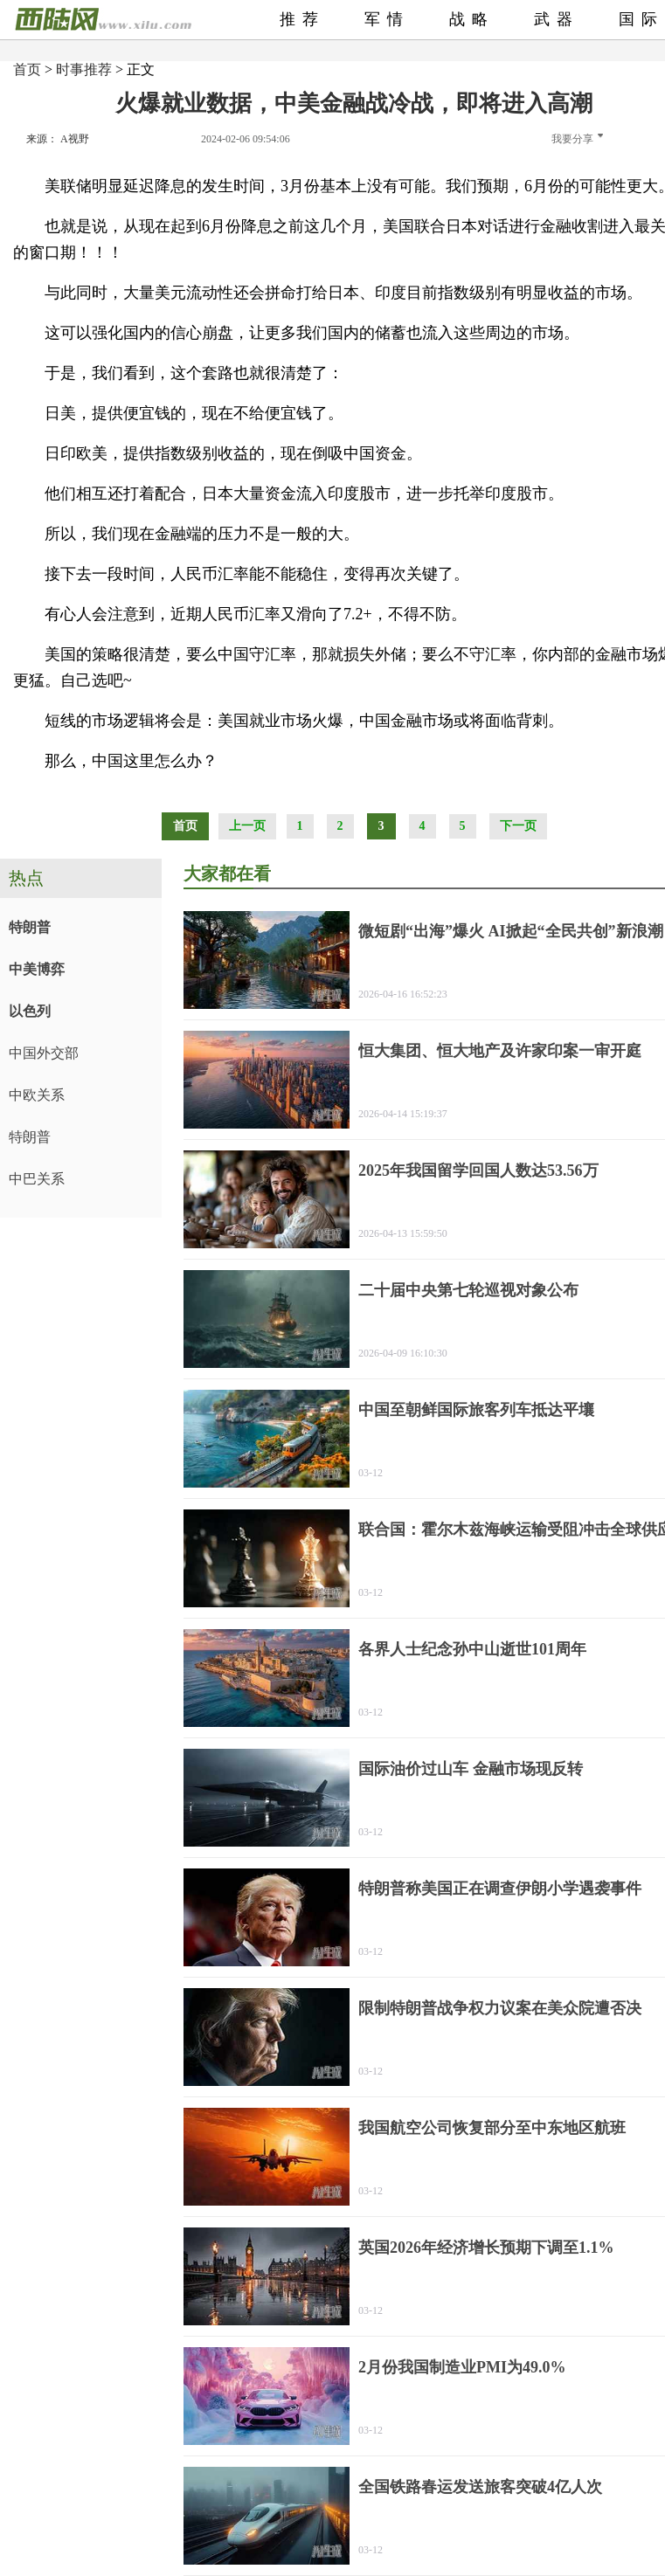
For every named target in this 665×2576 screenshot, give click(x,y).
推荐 (302, 19)
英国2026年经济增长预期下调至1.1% (486, 2247)
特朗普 (30, 927)
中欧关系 (37, 1095)
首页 (27, 69)
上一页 (247, 825)
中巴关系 (37, 1178)
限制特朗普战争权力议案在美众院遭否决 (499, 2008)
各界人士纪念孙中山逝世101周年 (472, 1649)
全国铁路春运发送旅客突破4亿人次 (480, 2487)
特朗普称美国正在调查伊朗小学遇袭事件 (499, 1888)
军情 (387, 19)
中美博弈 (37, 969)
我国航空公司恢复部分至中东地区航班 (492, 2128)
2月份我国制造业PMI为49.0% (462, 2367)
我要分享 (577, 139)
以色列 (30, 1011)
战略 (472, 19)
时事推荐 (84, 69)
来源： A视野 (57, 139)
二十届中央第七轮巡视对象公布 (468, 1290)
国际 (641, 19)
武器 (556, 19)
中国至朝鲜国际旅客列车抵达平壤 (476, 1410)
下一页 (518, 825)
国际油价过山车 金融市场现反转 (470, 1769)
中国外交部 (44, 1053)
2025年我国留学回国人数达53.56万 (478, 1170)
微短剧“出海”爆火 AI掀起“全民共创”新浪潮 (510, 931)
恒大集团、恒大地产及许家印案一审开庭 (499, 1051)
